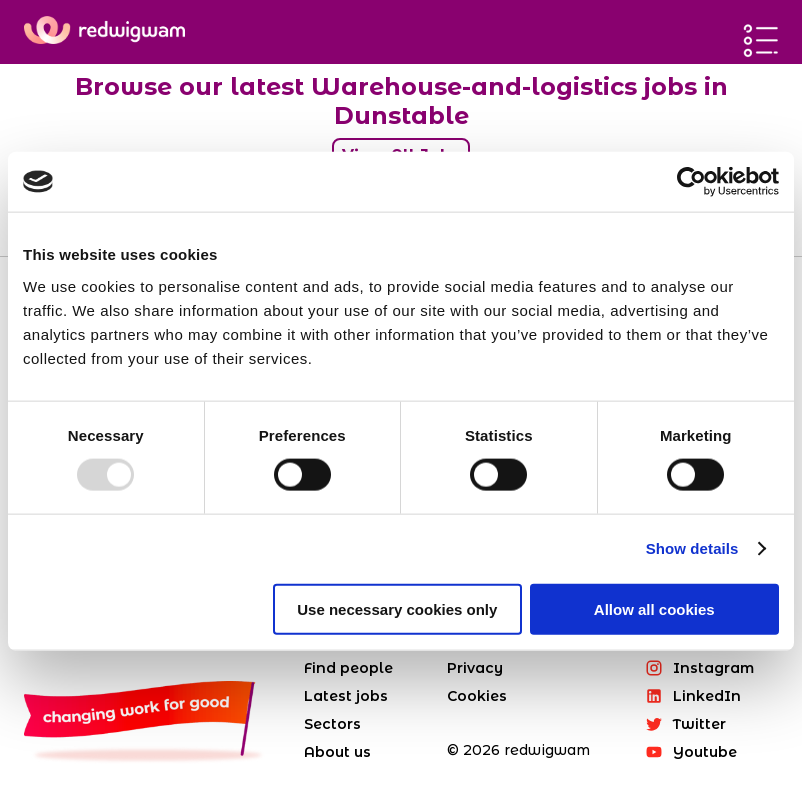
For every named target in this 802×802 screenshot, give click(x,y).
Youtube (691, 752)
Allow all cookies (654, 608)
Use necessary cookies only (397, 608)
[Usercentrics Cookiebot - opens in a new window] (691, 182)
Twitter (685, 724)
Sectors (332, 724)
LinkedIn (693, 696)
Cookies (477, 696)
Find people (348, 668)
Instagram (699, 668)
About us (337, 752)
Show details (692, 548)
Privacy (475, 668)
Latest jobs (346, 696)
